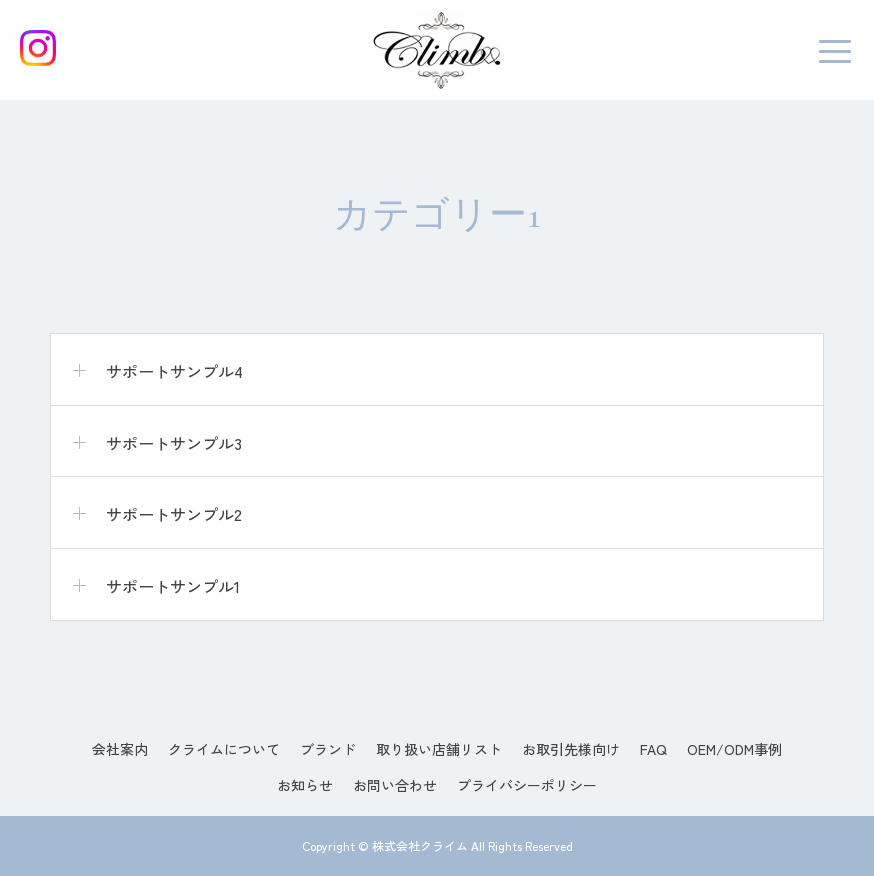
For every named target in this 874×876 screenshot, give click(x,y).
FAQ (653, 749)
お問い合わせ (395, 785)
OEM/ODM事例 (734, 749)
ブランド (328, 749)
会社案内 (120, 749)
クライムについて (224, 749)
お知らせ (305, 785)
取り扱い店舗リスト (439, 749)
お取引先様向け (571, 749)
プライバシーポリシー (527, 785)
